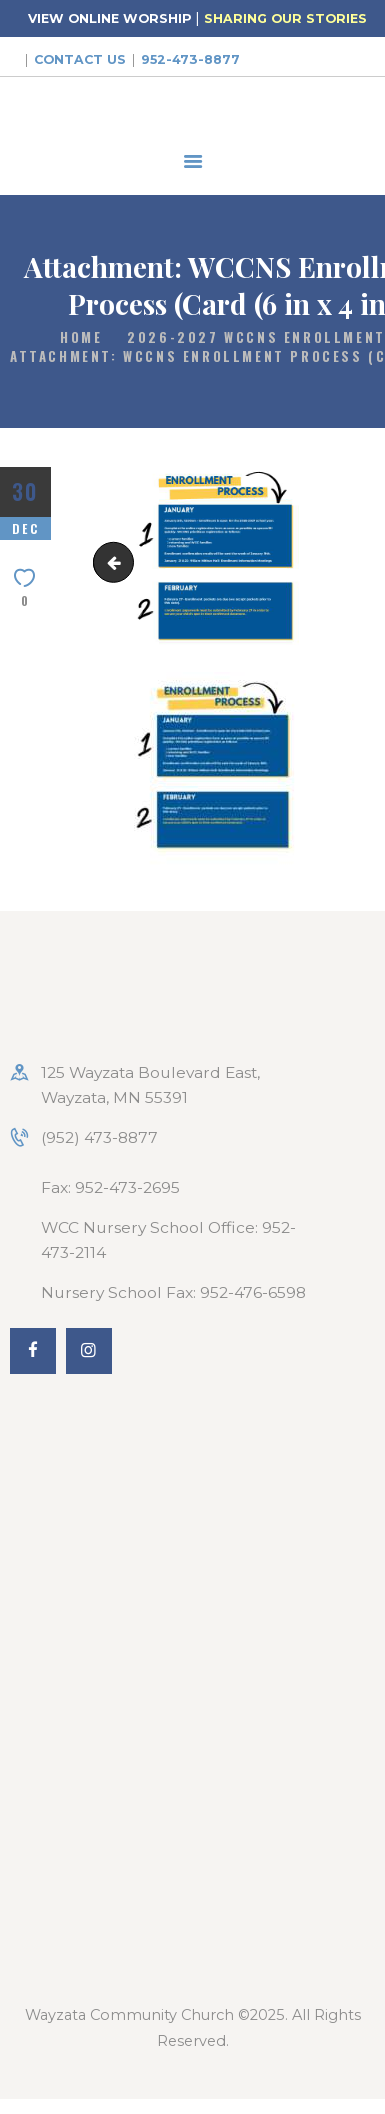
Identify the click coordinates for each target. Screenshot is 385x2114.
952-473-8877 (190, 59)
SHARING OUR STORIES (285, 18)
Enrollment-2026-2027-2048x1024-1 (118, 562)
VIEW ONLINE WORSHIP (109, 18)
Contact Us (80, 59)
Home (81, 337)
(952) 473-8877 (99, 1137)
